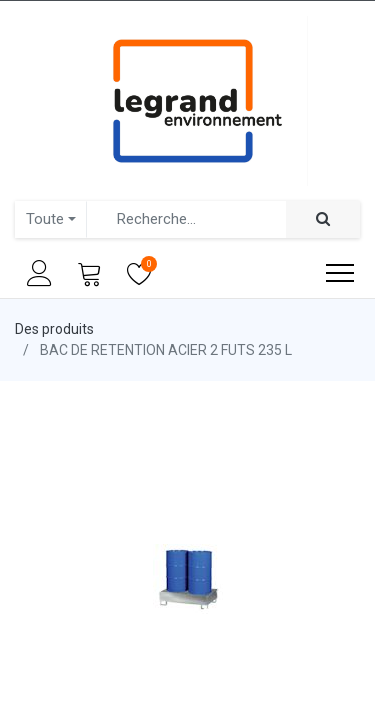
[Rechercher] (323, 219)
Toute (45, 219)
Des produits (54, 329)
